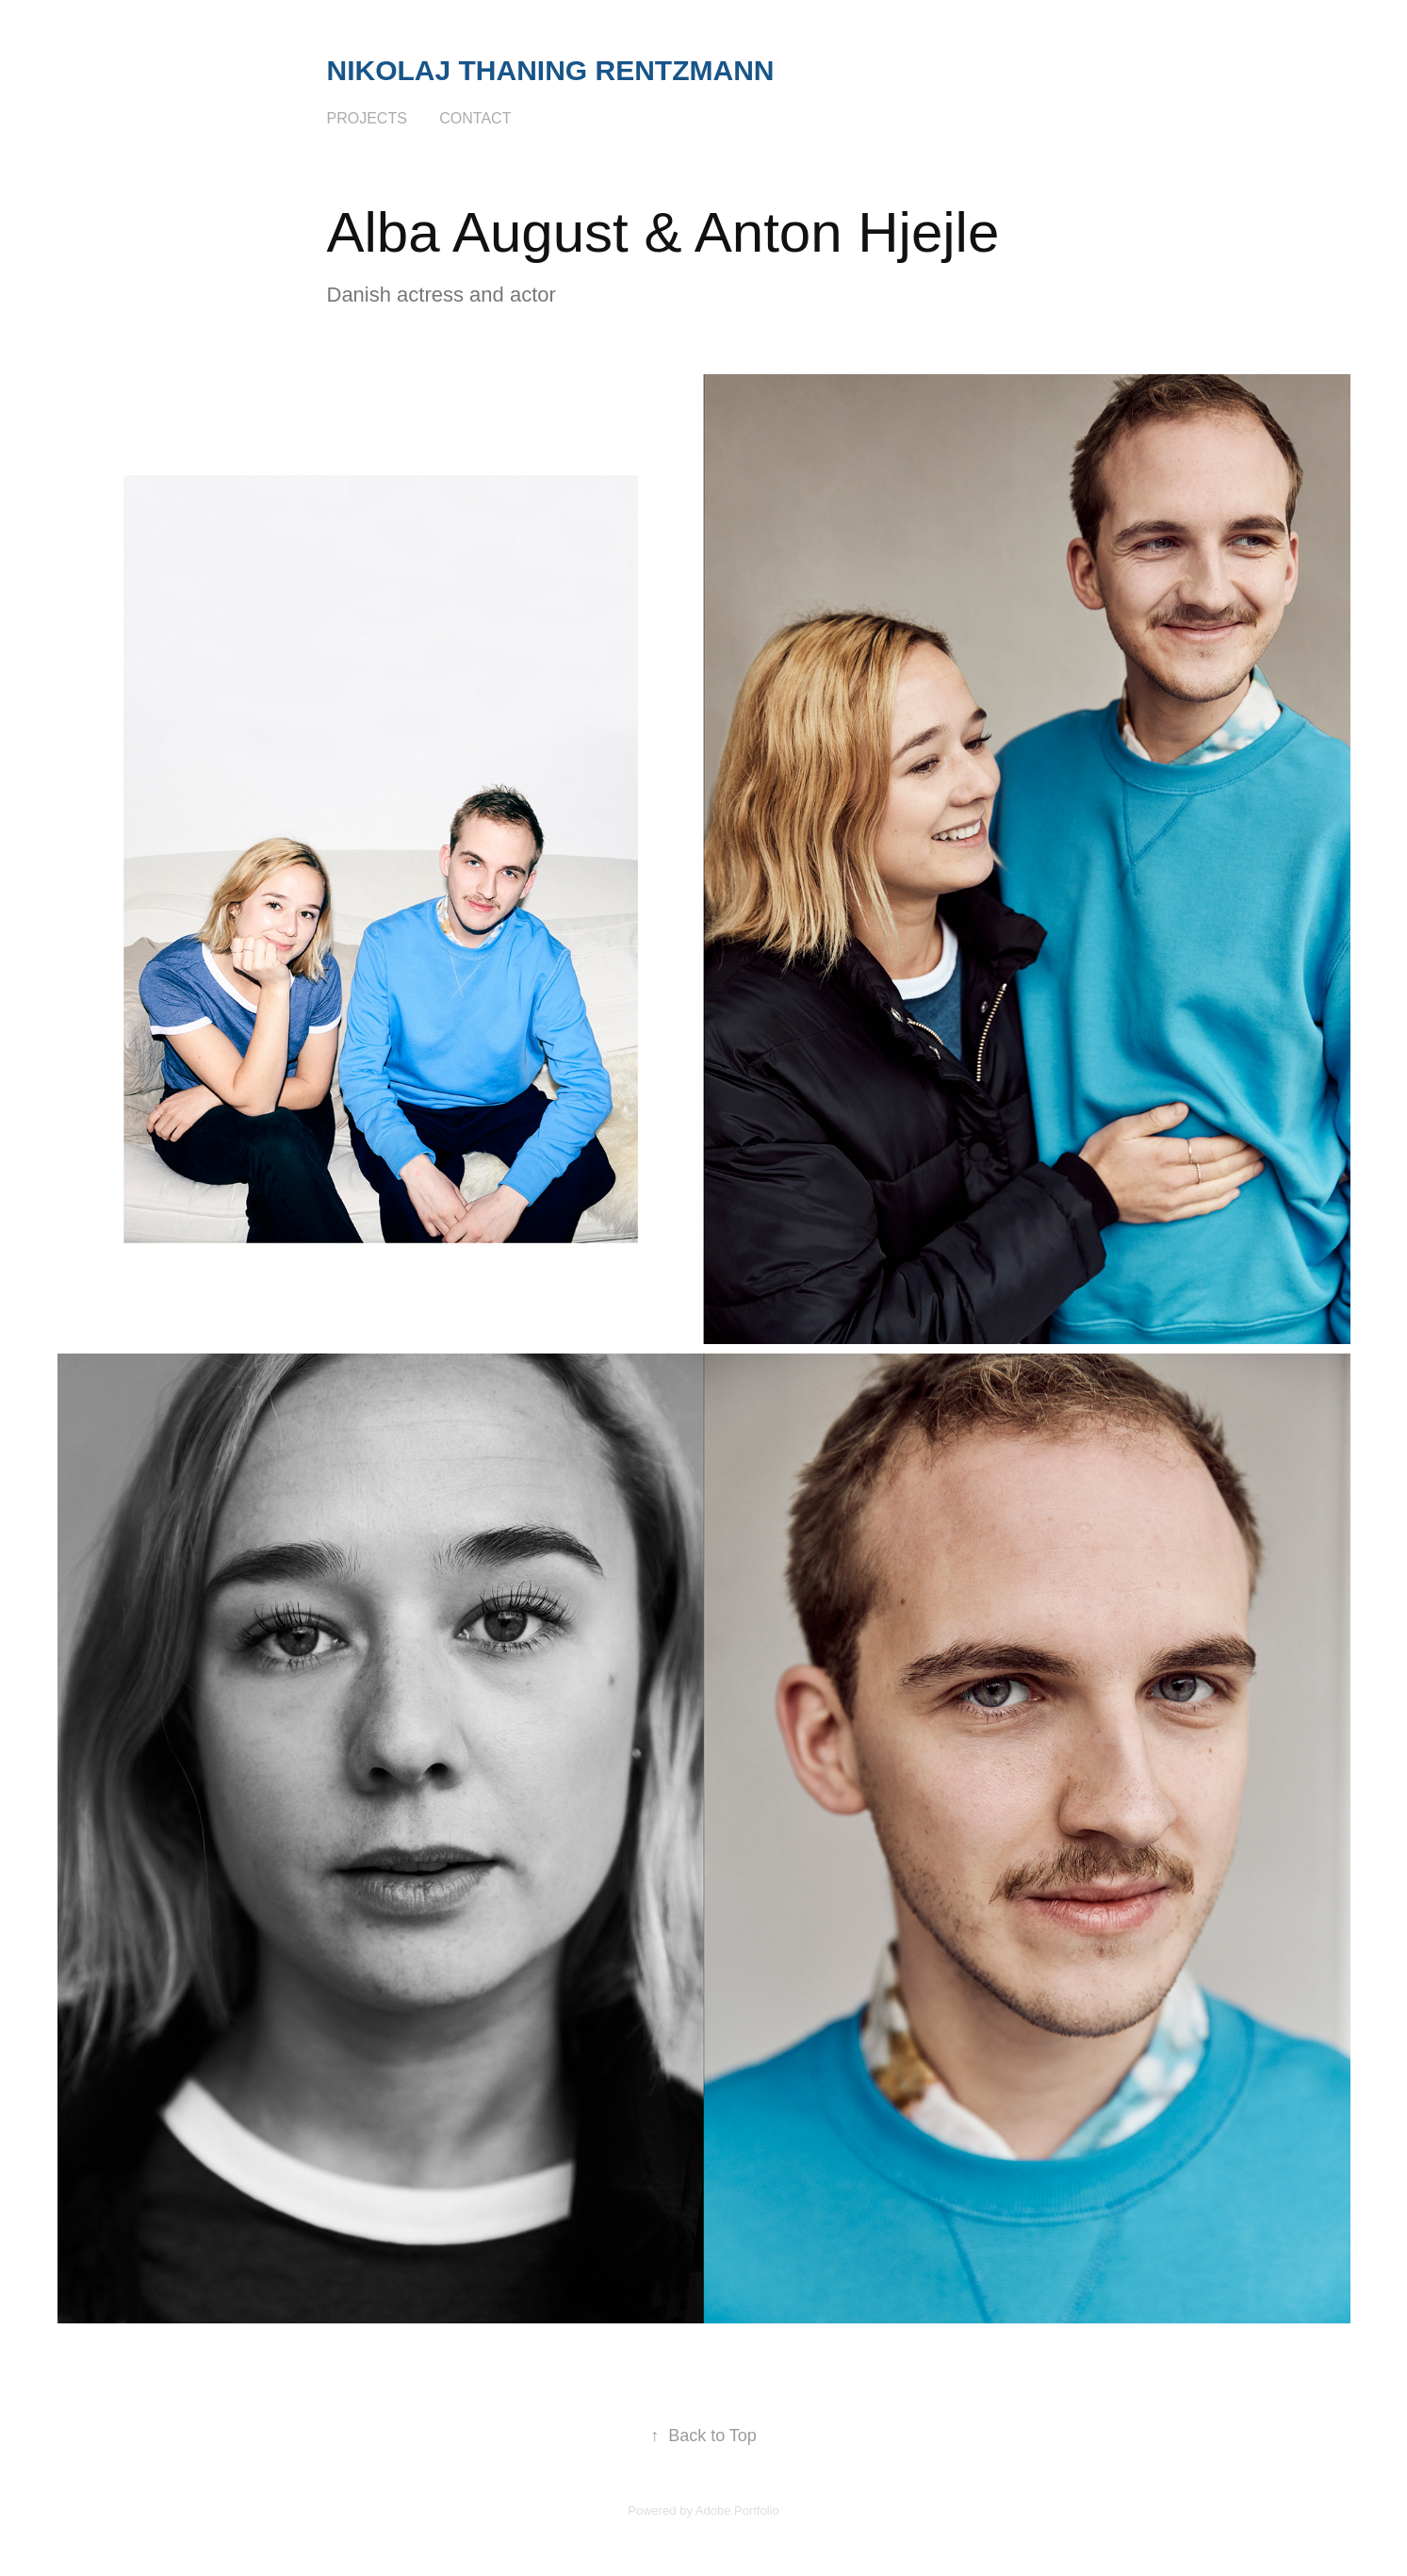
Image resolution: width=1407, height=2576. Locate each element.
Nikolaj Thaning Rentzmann (551, 70)
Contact (475, 118)
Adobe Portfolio (737, 2510)
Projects (367, 118)
